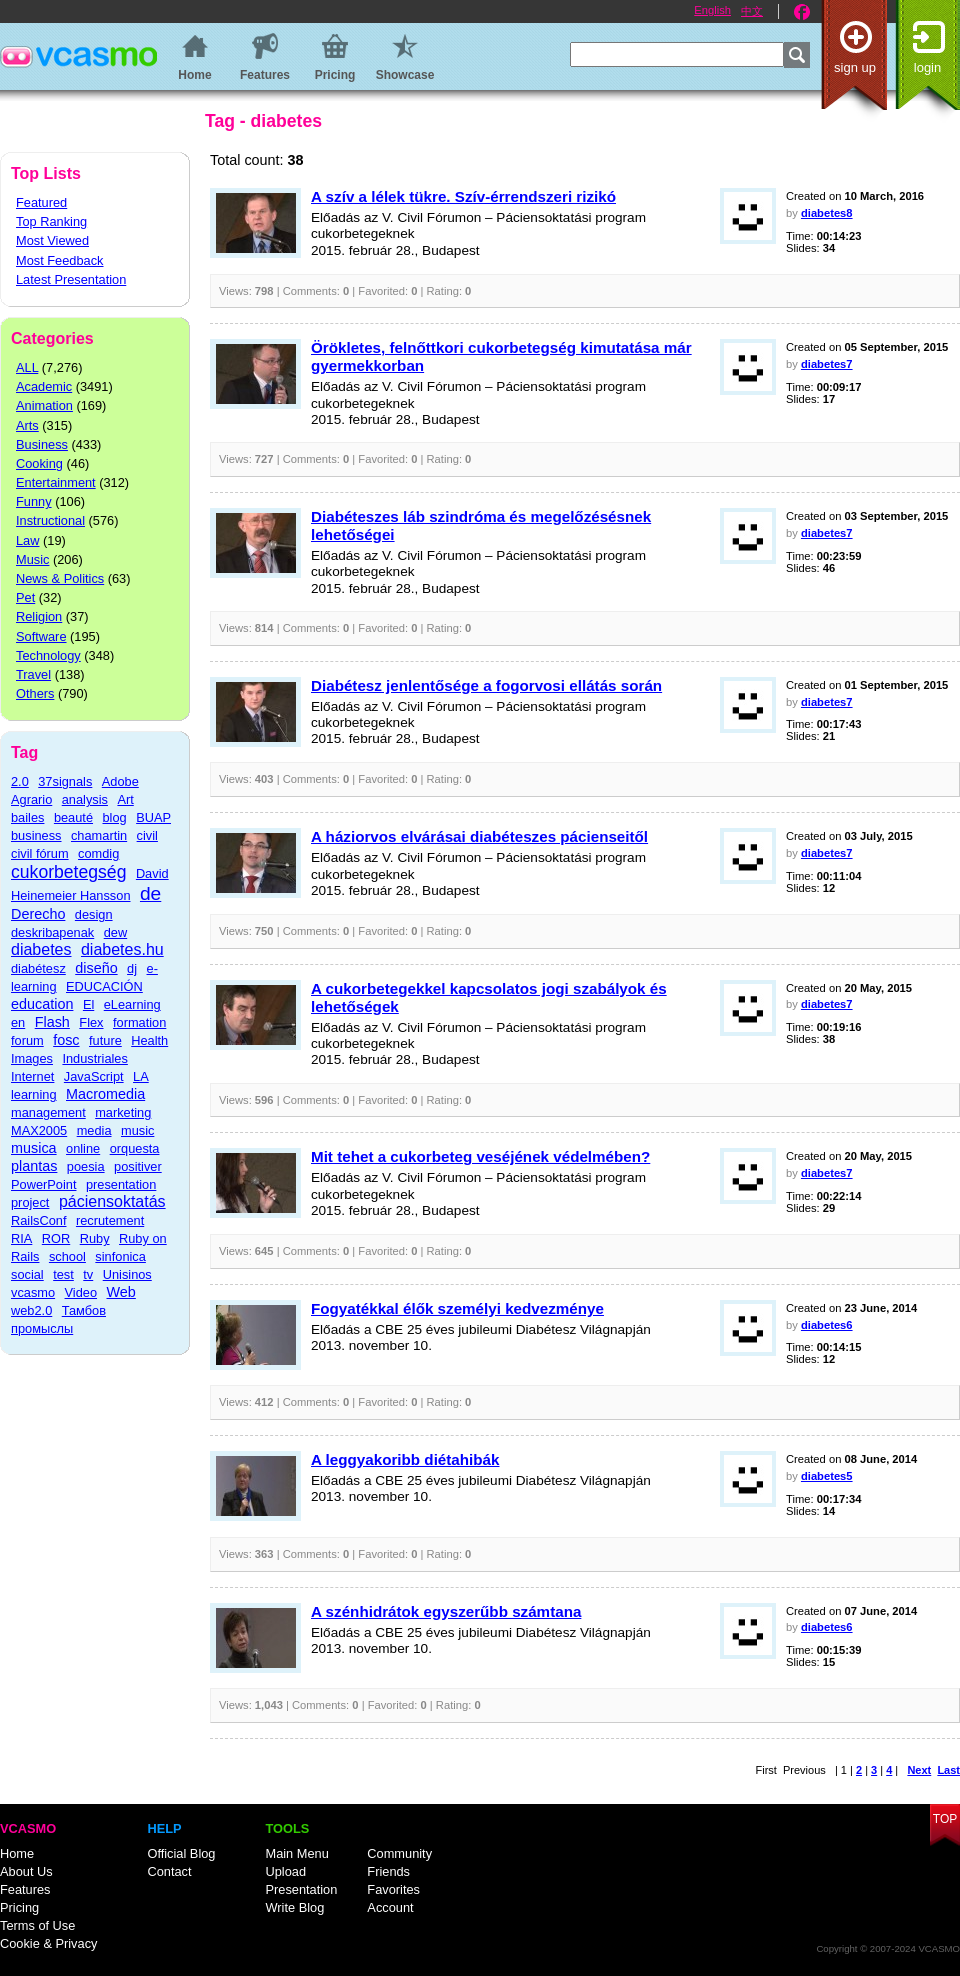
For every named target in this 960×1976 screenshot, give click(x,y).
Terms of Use (37, 1925)
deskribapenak (52, 932)
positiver (138, 1166)
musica (34, 1148)
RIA (21, 1238)
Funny (34, 501)
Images (32, 1058)
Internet (32, 1076)
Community (399, 1853)
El (88, 1004)
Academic (44, 386)
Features (25, 1889)
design (94, 914)
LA (141, 1076)
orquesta (135, 1148)
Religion (39, 616)
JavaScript (94, 1076)
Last (948, 1770)
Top (945, 1819)
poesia (86, 1166)
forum (27, 1040)
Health (149, 1040)
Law (27, 540)
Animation (44, 405)
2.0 (20, 781)
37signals (65, 781)
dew (115, 932)
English (712, 10)
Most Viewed (52, 240)
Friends (388, 1871)
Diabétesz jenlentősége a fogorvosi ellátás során (486, 685)
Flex (91, 1022)
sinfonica (120, 1256)
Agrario (31, 799)
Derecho (38, 914)
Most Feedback (60, 260)
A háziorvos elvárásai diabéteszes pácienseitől (479, 836)
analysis (85, 799)
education (42, 1004)
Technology (48, 655)
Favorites (393, 1889)
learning (34, 1094)
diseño (96, 968)
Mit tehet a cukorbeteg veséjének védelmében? (480, 1156)
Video (81, 1292)
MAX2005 (39, 1130)
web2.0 (31, 1310)
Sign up (855, 67)
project (30, 1202)
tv (88, 1274)
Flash (52, 1022)
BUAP (153, 817)
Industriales (94, 1058)
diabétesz (38, 968)
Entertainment (56, 482)
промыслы (42, 1328)
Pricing (19, 1907)
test (63, 1274)
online (83, 1148)
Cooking (39, 463)
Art (125, 799)
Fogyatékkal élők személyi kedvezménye (457, 1308)
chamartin (99, 835)
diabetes (41, 949)
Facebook (802, 12)
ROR (56, 1238)
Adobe (120, 781)
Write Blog (294, 1907)
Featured (41, 202)
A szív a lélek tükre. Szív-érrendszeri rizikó (463, 196)
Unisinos (127, 1274)
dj (132, 968)
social (27, 1274)
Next (919, 1770)
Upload (285, 1871)
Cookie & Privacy (48, 1943)
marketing (123, 1112)
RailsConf (38, 1220)
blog (114, 817)
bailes (27, 817)
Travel (33, 674)
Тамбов (84, 1310)
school (67, 1256)
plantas (34, 1166)
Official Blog (181, 1853)
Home (17, 1853)
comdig (98, 853)
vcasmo (33, 1292)
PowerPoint (43, 1184)
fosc (66, 1040)
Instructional (50, 520)
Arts (27, 425)
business (36, 835)
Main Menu (296, 1853)
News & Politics (60, 578)
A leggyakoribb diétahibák (405, 1459)
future (105, 1040)
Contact (169, 1871)
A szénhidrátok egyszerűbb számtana (446, 1611)
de (150, 893)
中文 (752, 11)
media (94, 1130)
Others (35, 693)
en (18, 1022)
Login (927, 67)
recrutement (110, 1220)
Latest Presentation (71, 279)
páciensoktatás (112, 1201)
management (48, 1112)
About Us (26, 1871)
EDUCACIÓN (104, 986)
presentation (121, 1184)
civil (147, 835)
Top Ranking (51, 221)
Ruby (95, 1238)
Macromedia (105, 1094)
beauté (73, 817)
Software (41, 636)
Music (32, 559)
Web (121, 1292)
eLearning (132, 1004)
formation (139, 1022)
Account (390, 1907)
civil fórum (40, 853)
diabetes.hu (122, 949)
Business (42, 444)
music (137, 1130)
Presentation (301, 1889)
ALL (27, 367)
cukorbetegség (68, 872)
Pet (25, 597)
